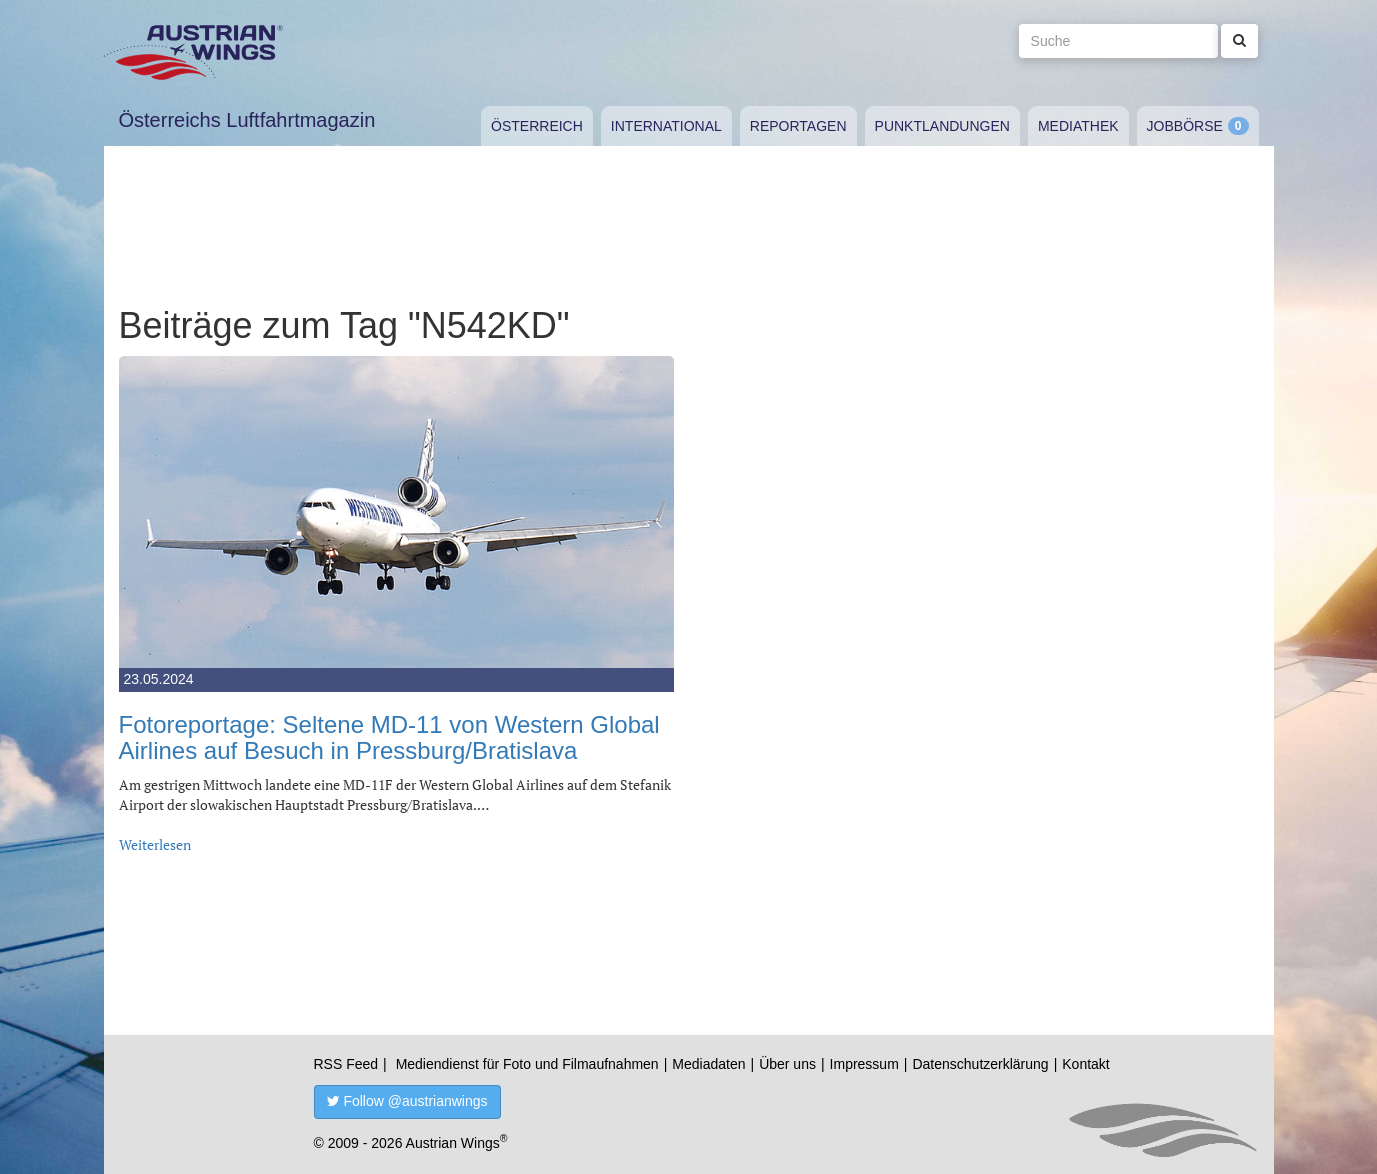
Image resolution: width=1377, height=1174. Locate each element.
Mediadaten (708, 1064)
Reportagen (798, 126)
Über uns (787, 1064)
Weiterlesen (155, 844)
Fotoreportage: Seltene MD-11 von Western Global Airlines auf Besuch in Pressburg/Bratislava (389, 737)
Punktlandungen (942, 126)
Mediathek (1078, 126)
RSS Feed (346, 1064)
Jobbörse (1185, 126)
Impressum (864, 1064)
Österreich (537, 126)
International (666, 126)
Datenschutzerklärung (980, 1064)
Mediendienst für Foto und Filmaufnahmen (527, 1064)
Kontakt (1085, 1064)
